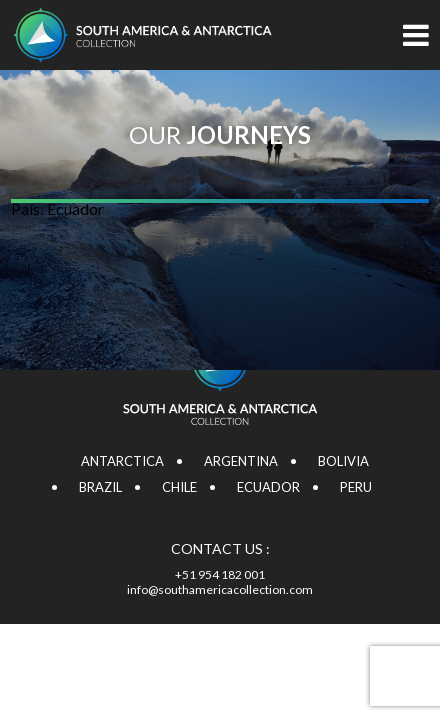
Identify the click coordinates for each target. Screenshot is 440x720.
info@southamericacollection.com (220, 589)
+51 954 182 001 (220, 574)
